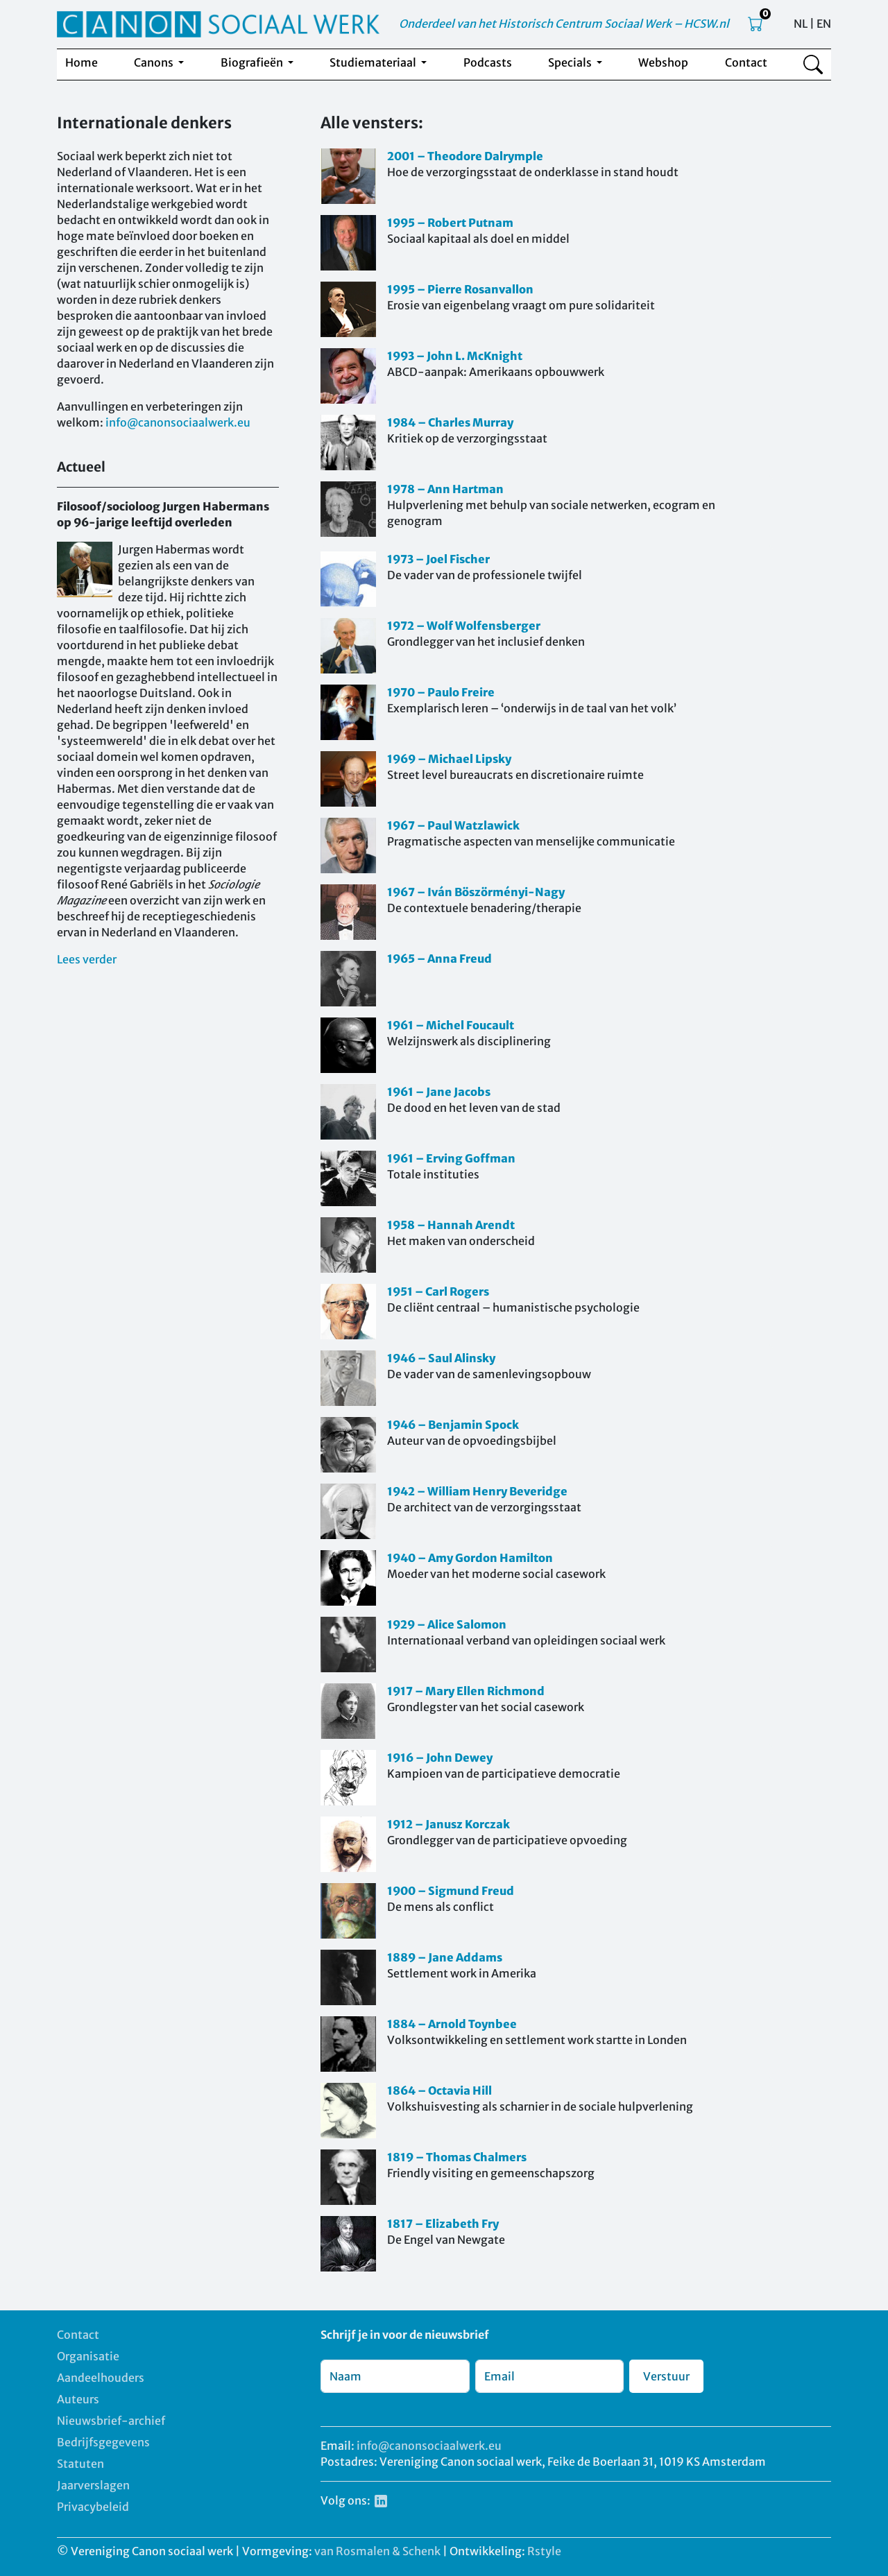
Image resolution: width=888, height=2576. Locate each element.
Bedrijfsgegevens (103, 2442)
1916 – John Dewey (440, 1757)
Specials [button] (571, 62)
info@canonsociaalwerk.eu (177, 422)
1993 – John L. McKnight (454, 356)
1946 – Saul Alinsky (441, 1358)
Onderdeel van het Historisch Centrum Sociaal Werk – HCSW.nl (564, 24)
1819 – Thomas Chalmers (457, 2157)
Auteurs (78, 2399)
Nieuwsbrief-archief (111, 2421)
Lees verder (87, 959)
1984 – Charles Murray (450, 422)
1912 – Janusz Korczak (448, 1824)
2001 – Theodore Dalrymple (465, 156)
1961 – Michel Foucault (450, 1025)
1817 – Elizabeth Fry (443, 2224)
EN (824, 24)
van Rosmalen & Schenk (377, 2551)
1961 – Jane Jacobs (438, 1092)
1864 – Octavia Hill (439, 2090)
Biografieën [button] (253, 62)
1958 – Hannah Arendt (451, 1225)
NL (801, 24)
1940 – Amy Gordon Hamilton (470, 1558)
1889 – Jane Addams (444, 1957)
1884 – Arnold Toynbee (452, 2024)
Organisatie (88, 2356)
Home (81, 62)
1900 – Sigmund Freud (450, 1891)
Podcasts (487, 62)
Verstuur (666, 2376)
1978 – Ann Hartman (445, 489)
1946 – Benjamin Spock (453, 1425)
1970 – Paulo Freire (441, 692)
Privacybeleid (93, 2507)
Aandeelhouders (100, 2378)
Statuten (80, 2464)
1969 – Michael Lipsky (449, 759)
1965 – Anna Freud (439, 958)
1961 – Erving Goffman (451, 1158)
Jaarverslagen (93, 2485)
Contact (746, 62)
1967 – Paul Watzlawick (453, 825)
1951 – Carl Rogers (438, 1291)
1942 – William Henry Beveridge (477, 1491)
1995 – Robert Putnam (450, 223)
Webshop (663, 62)
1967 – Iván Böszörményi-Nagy (476, 892)
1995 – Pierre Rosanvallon (460, 289)
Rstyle (544, 2551)
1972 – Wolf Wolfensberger (463, 626)
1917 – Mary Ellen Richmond (466, 1691)
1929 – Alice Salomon (446, 1624)
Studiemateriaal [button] (374, 62)
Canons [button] (155, 62)
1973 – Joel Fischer (438, 559)
